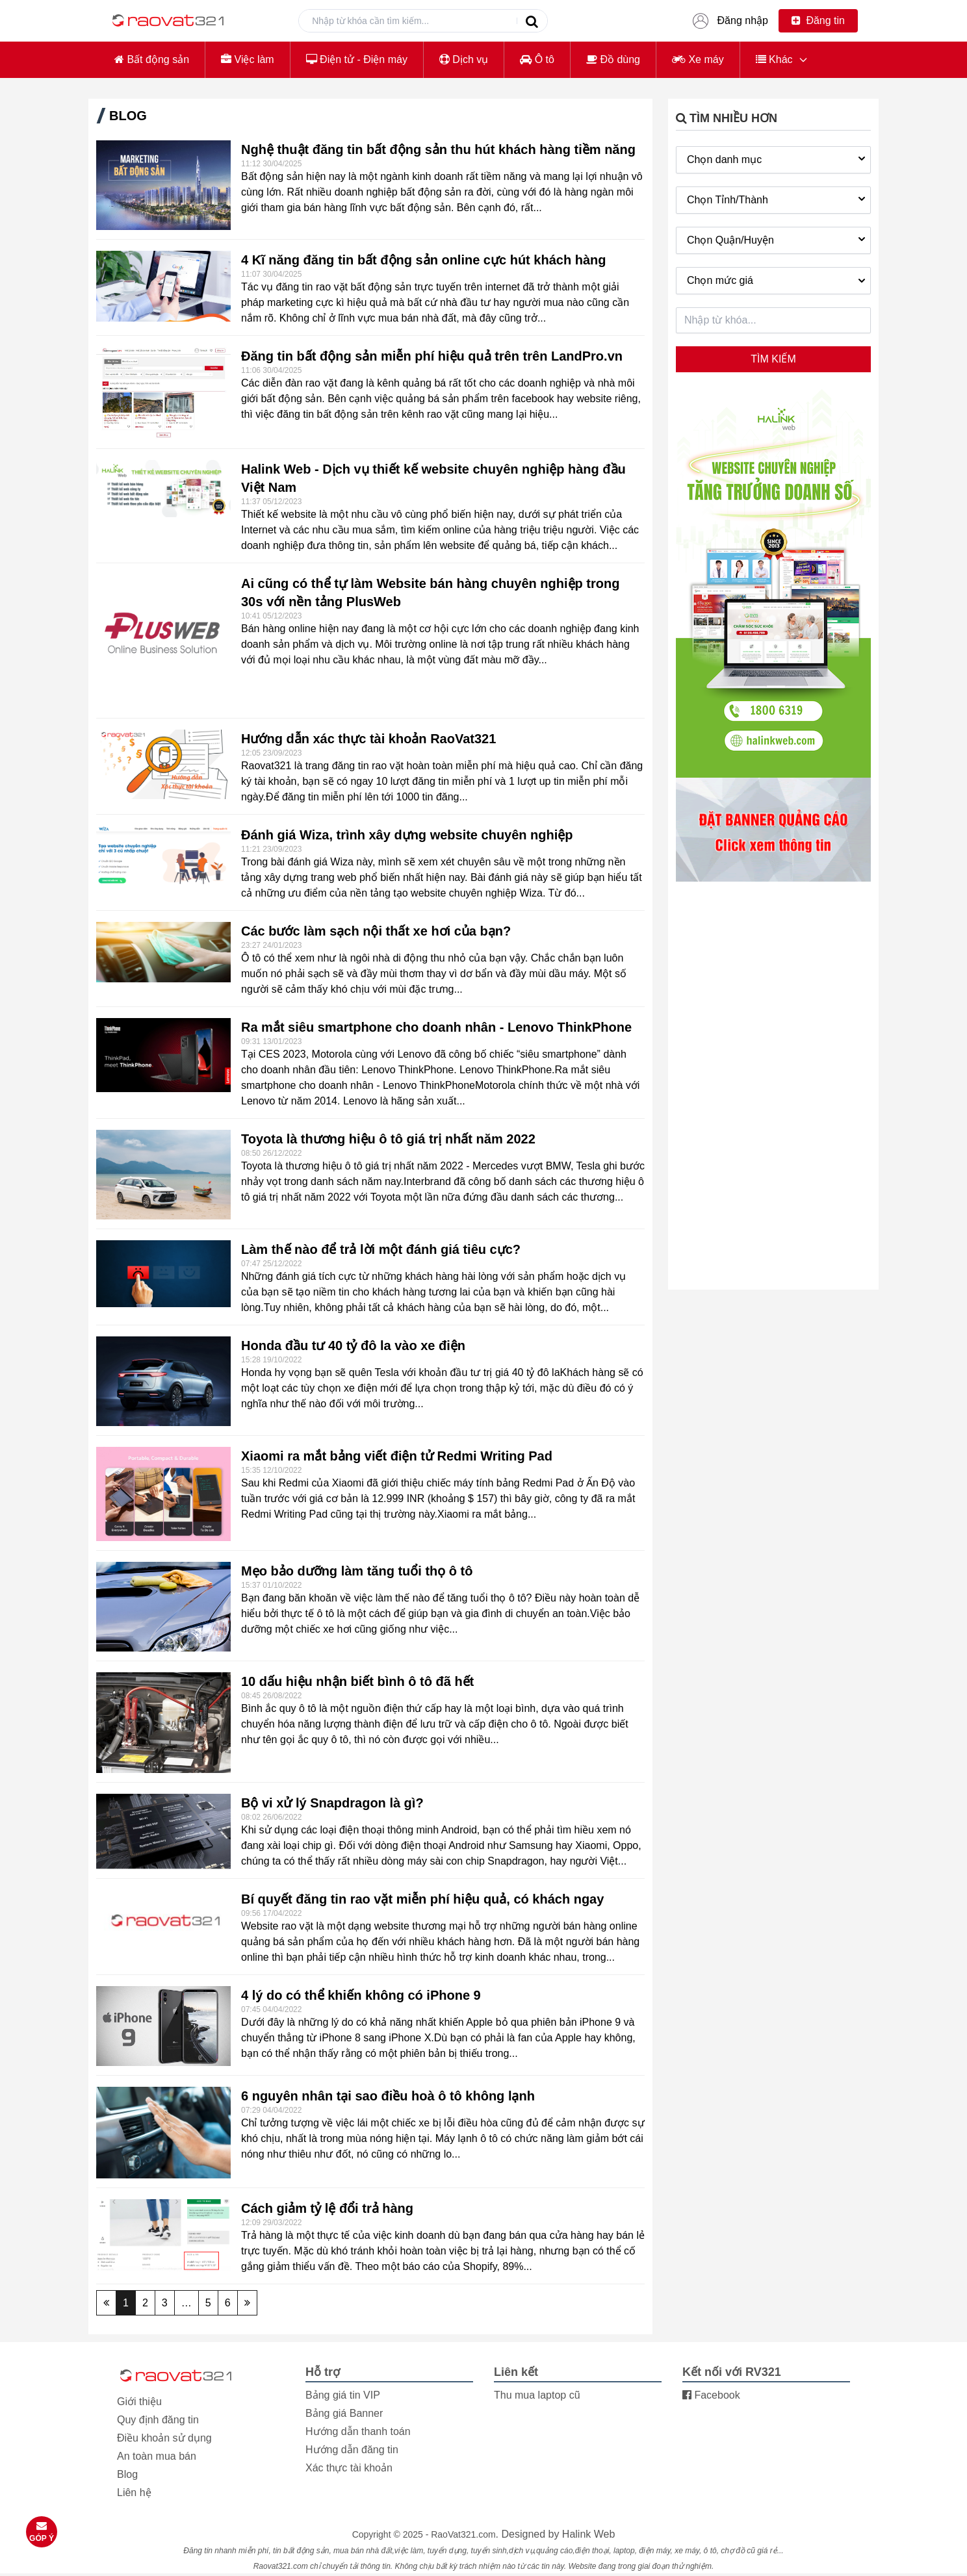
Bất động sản (151, 59)
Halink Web (588, 2534)
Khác (774, 59)
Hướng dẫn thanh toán (358, 2431)
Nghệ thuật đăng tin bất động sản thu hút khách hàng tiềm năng (438, 149)
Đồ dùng (613, 59)
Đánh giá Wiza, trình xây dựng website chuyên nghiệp (407, 835)
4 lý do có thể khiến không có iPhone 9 (361, 1995)
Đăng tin (818, 20)
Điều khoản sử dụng (164, 2437)
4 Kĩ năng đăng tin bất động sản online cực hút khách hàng (423, 260)
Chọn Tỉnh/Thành (777, 198)
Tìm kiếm (773, 358)
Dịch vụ (463, 59)
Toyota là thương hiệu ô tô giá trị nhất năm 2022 (388, 1139)
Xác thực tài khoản (349, 2467)
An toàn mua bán (156, 2456)
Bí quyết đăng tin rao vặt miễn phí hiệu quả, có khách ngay (422, 1899)
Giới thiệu (139, 2401)
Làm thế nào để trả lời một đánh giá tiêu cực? (381, 1249)
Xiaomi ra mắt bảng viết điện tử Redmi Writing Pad (396, 1456)
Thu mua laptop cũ (537, 2395)
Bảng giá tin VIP (342, 2395)
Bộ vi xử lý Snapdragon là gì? (332, 1803)
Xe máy (698, 59)
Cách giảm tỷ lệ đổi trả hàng (327, 2208)
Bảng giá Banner (344, 2413)
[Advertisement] (773, 1087)
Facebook (711, 2395)
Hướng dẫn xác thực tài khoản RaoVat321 (368, 739)
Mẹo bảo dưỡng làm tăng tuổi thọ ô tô (357, 1571)
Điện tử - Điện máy (356, 59)
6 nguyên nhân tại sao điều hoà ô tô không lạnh (388, 2096)
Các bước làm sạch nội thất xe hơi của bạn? (376, 931)
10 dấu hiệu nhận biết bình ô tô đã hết (357, 1681)
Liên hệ (134, 2492)
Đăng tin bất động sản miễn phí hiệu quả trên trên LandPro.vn (432, 356)
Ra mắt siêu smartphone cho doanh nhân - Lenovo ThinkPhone (436, 1027)
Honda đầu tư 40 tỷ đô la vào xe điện (353, 1345)
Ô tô (537, 59)
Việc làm (247, 59)
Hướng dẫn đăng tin (351, 2449)
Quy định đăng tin (158, 2419)
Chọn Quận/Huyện (777, 239)
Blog (127, 2474)
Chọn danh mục (777, 158)
